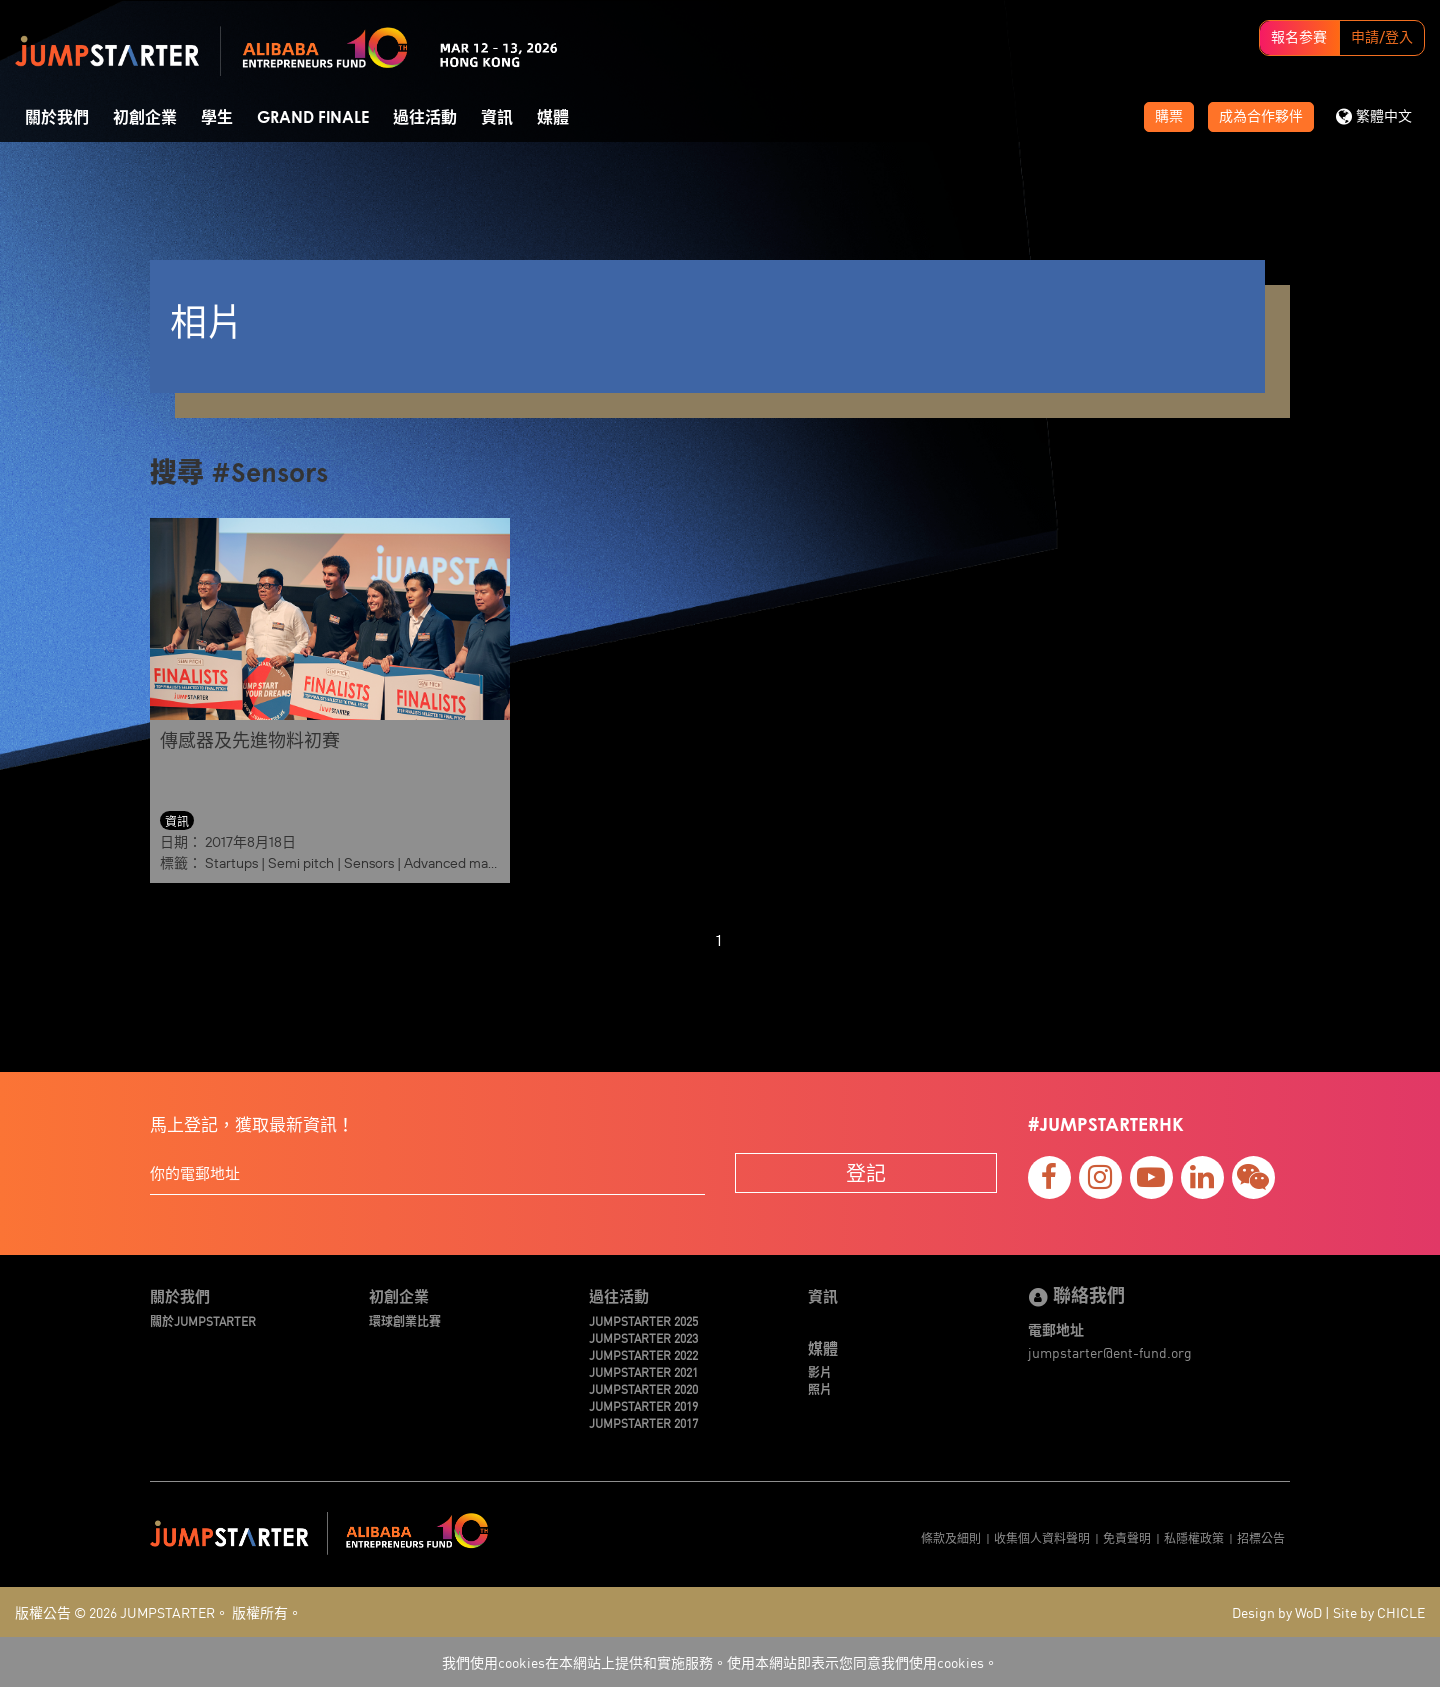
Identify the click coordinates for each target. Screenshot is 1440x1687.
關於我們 (57, 118)
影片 (820, 1371)
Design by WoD (1277, 1612)
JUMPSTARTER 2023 (643, 1337)
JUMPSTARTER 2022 (643, 1354)
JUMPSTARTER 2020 (643, 1388)
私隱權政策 (1194, 1537)
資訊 (497, 118)
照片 (820, 1388)
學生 (217, 118)
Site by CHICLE (1379, 1612)
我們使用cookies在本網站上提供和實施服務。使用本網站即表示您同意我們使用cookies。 (720, 1662)
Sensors (369, 863)
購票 (1169, 117)
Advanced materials (464, 863)
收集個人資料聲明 (1042, 1537)
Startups (231, 863)
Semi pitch (301, 863)
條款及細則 (951, 1537)
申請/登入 (1382, 38)
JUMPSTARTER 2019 (643, 1405)
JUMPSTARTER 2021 (643, 1371)
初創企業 (145, 118)
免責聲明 (1127, 1537)
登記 (866, 1172)
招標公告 (1261, 1537)
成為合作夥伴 (1261, 117)
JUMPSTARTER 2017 (643, 1422)
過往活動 (425, 118)
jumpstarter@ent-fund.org (1110, 1352)
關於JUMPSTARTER (203, 1320)
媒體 (553, 118)
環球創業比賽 (405, 1320)
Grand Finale (313, 118)
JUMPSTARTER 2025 (643, 1320)
